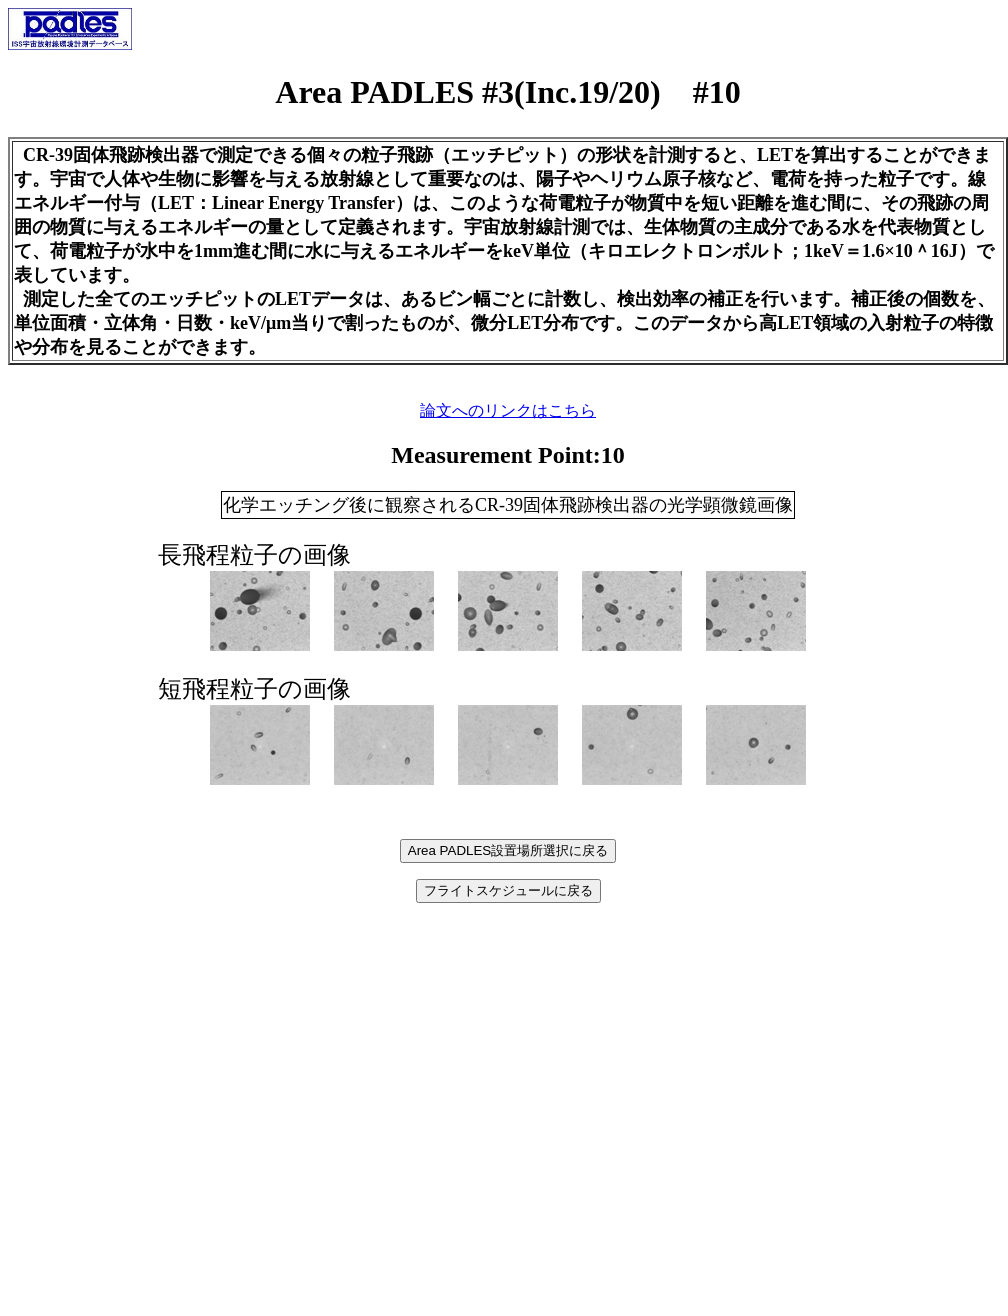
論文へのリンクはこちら (508, 410)
